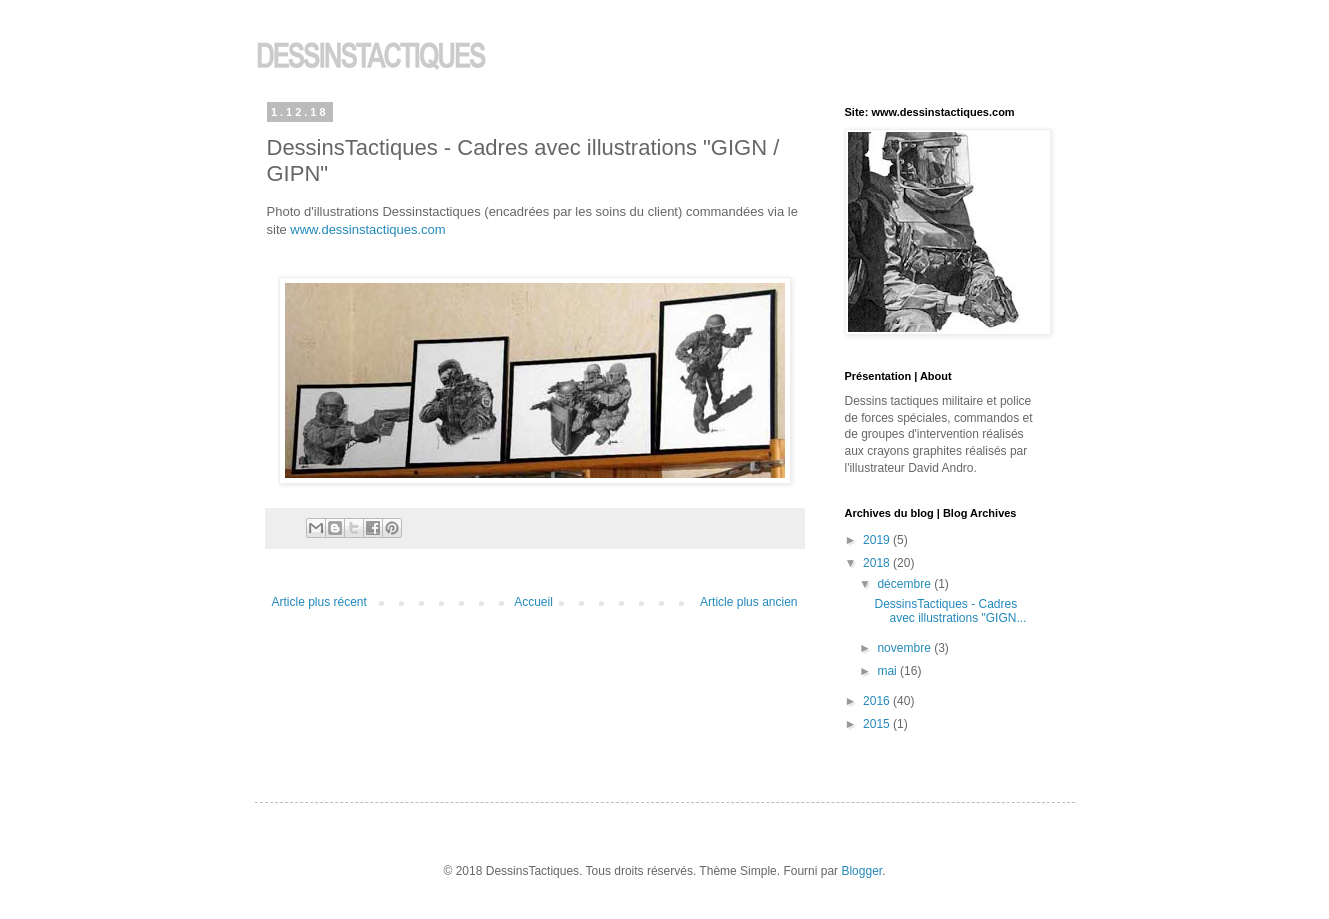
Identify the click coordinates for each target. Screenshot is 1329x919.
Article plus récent (319, 602)
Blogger (861, 871)
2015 (878, 724)
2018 (878, 563)
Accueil (533, 602)
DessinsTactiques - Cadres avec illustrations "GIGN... (950, 611)
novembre (905, 648)
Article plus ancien (748, 602)
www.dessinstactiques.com (367, 229)
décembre (905, 584)
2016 (878, 701)
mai (888, 671)
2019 (878, 540)
